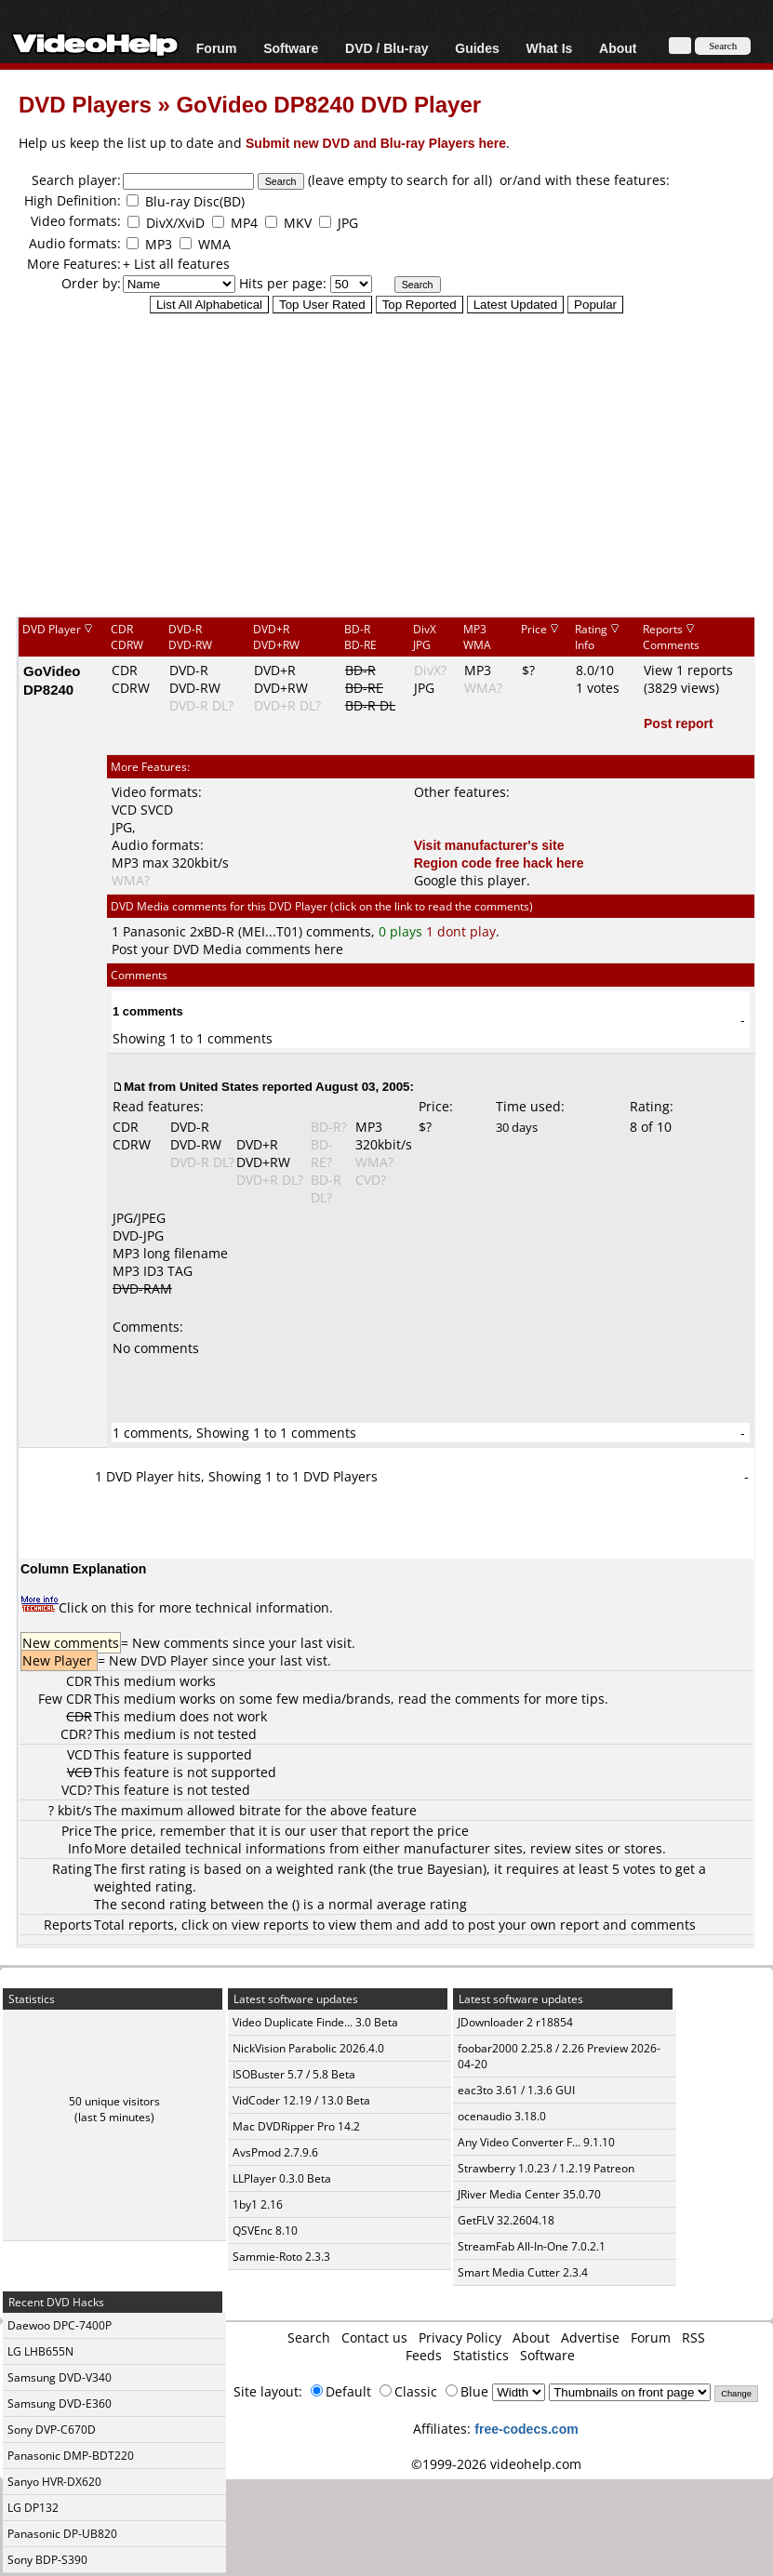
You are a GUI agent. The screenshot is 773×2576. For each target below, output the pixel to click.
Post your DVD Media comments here (227, 949)
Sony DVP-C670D (51, 2429)
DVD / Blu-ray (386, 48)
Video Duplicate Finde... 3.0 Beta (315, 2022)
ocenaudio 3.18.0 (502, 2116)
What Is (549, 48)
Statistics (481, 2355)
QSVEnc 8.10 (265, 2230)
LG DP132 (33, 2508)
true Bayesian (440, 1869)
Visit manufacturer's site (489, 845)
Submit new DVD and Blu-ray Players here (376, 143)
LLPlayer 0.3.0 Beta (282, 2178)
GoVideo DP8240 (51, 679)
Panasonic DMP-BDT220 (70, 2455)
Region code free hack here (499, 862)
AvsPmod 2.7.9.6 (275, 2152)
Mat (134, 1086)
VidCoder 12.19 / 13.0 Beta (301, 2100)
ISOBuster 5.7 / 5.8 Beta (294, 2074)
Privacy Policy (460, 2337)
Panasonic (154, 931)
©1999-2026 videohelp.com (496, 2464)
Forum (216, 48)
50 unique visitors (114, 2101)
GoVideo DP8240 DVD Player (328, 103)
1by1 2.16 (258, 2204)
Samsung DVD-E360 (59, 2403)
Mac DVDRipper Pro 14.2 (296, 2126)
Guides (477, 48)
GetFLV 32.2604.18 (506, 2220)
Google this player (470, 880)
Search (308, 2337)
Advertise (590, 2337)
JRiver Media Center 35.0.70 (529, 2194)
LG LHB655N (40, 2351)
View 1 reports (688, 670)
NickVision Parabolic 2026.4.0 (308, 2048)
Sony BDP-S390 (47, 2560)
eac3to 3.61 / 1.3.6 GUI (516, 2090)
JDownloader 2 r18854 (515, 2022)
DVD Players (85, 103)
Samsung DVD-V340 (59, 2377)
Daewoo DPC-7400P (59, 2325)
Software (290, 48)
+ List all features (176, 263)
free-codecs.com (526, 2428)
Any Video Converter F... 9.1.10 (536, 2142)
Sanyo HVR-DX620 (54, 2482)
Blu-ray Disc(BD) (195, 201)
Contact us (374, 2337)
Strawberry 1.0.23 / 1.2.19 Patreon (546, 2168)
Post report (678, 723)
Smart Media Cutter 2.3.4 (523, 2272)
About (617, 48)
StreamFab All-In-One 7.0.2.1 (532, 2246)
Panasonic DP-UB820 (62, 2534)
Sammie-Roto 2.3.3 (281, 2256)
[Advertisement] (396, 464)
